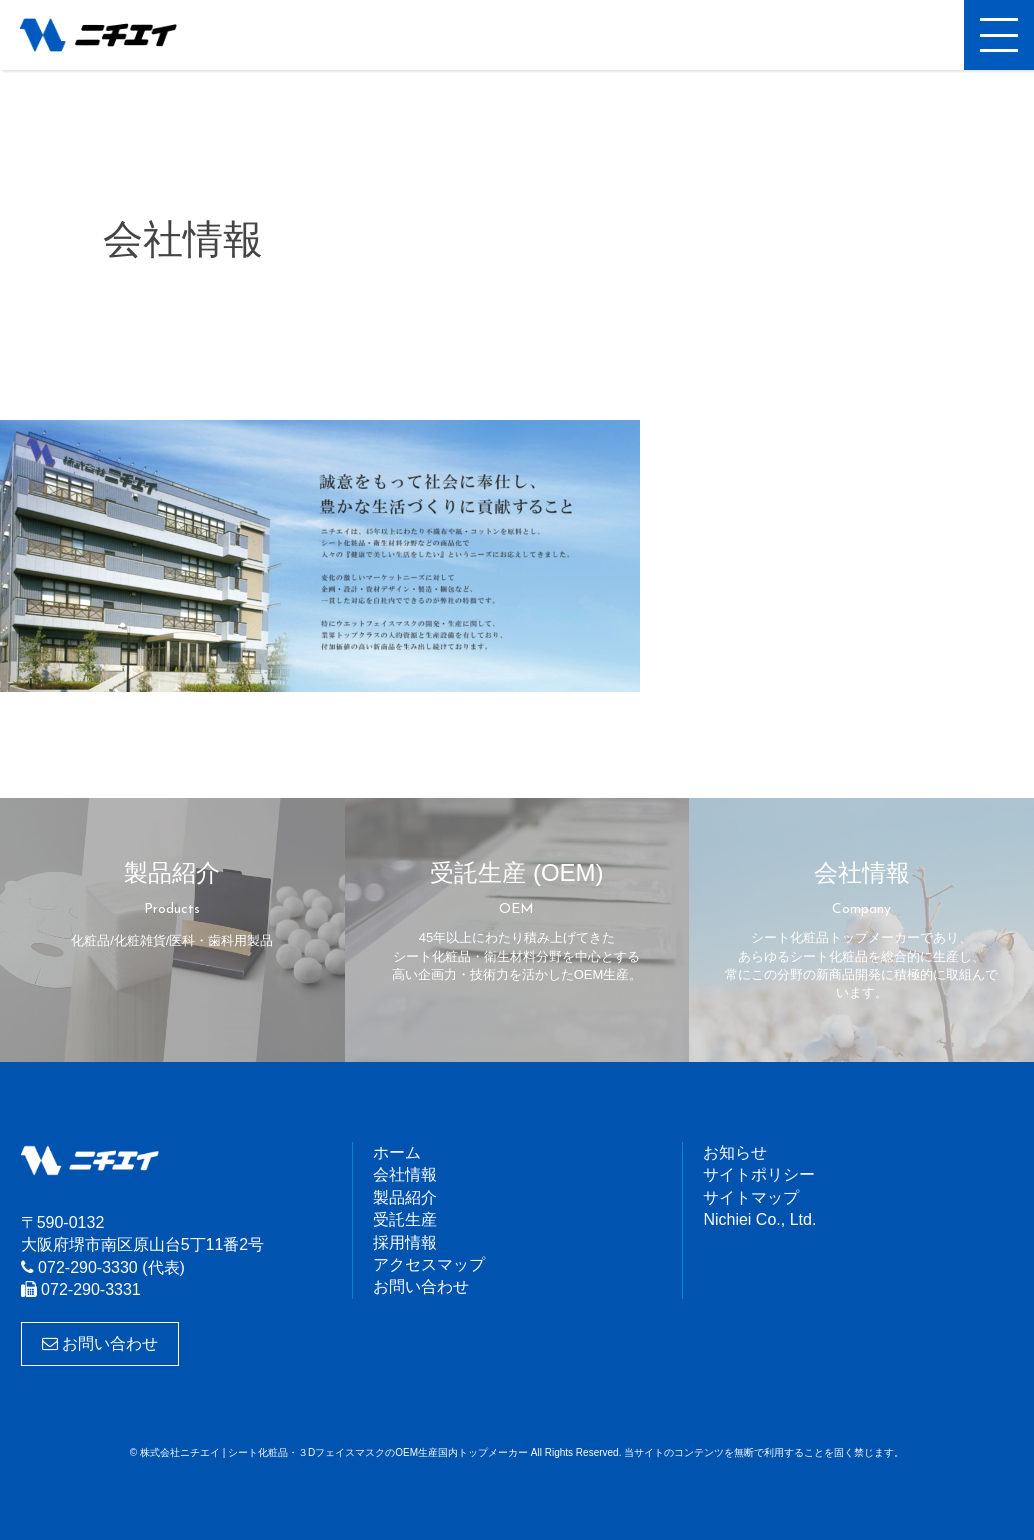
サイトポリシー (759, 1174)
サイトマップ (751, 1197)
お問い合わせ (100, 1343)
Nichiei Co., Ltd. (759, 1219)
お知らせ (735, 1152)
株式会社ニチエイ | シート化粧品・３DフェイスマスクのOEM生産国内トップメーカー (115, 35)
